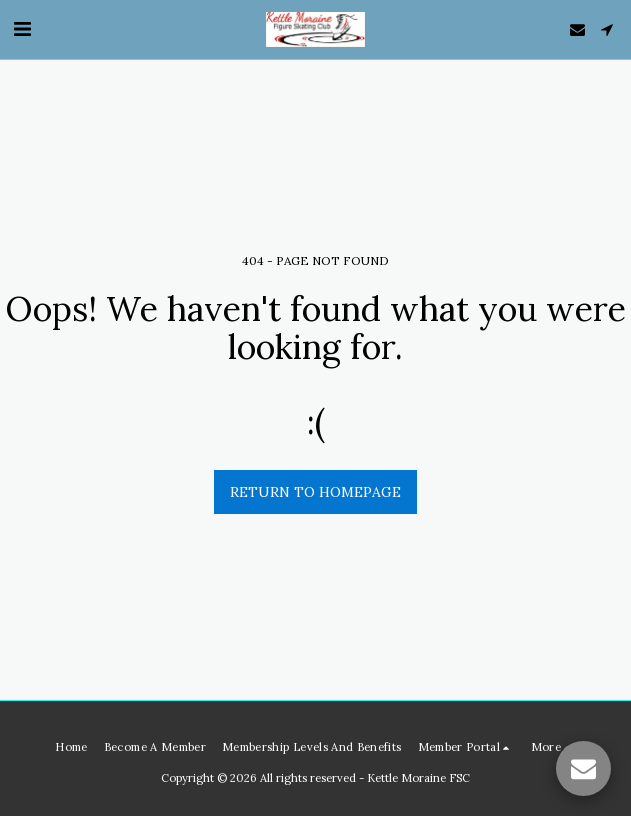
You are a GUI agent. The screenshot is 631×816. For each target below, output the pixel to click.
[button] (22, 28)
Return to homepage (315, 492)
